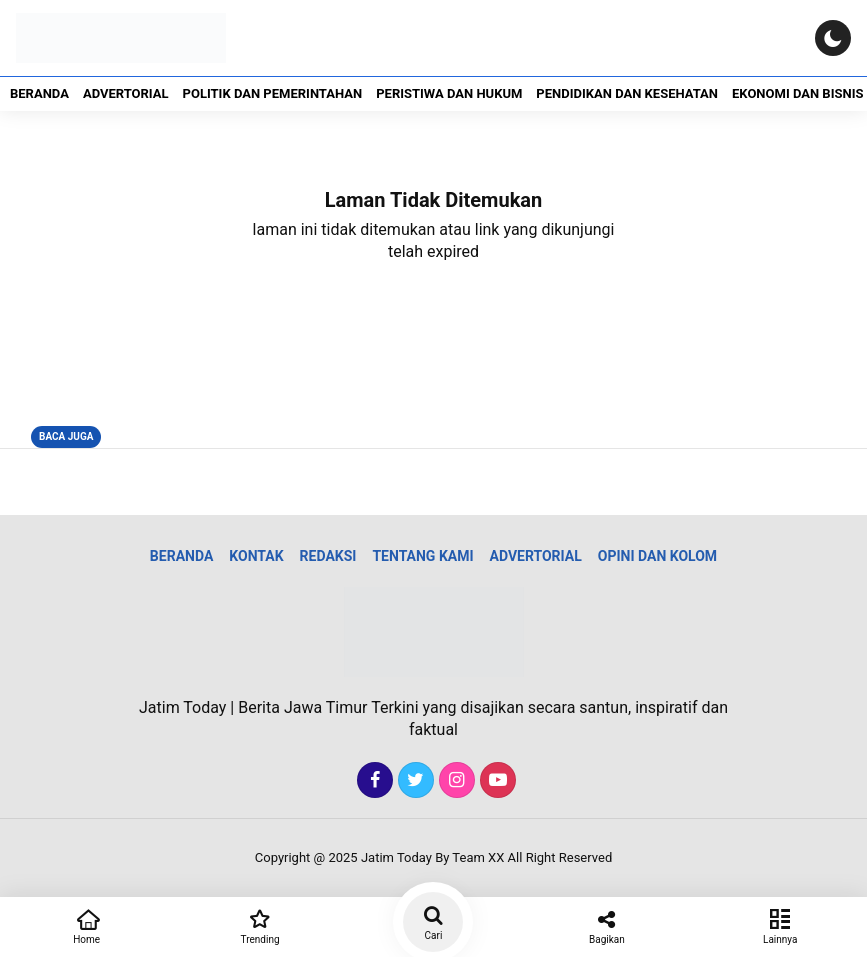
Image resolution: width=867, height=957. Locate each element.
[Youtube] (495, 780)
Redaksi (328, 556)
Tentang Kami (422, 556)
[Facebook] (372, 780)
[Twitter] (413, 780)
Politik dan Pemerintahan (273, 93)
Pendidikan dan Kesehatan (627, 93)
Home (86, 925)
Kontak (256, 556)
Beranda (39, 93)
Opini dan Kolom (657, 556)
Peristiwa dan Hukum (449, 93)
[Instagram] (454, 780)
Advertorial (126, 93)
